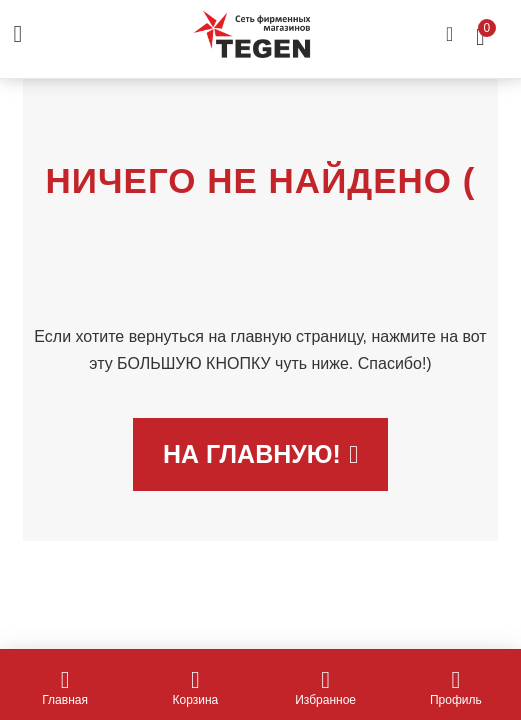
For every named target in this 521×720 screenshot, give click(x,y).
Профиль (456, 688)
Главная (65, 688)
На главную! (260, 454)
